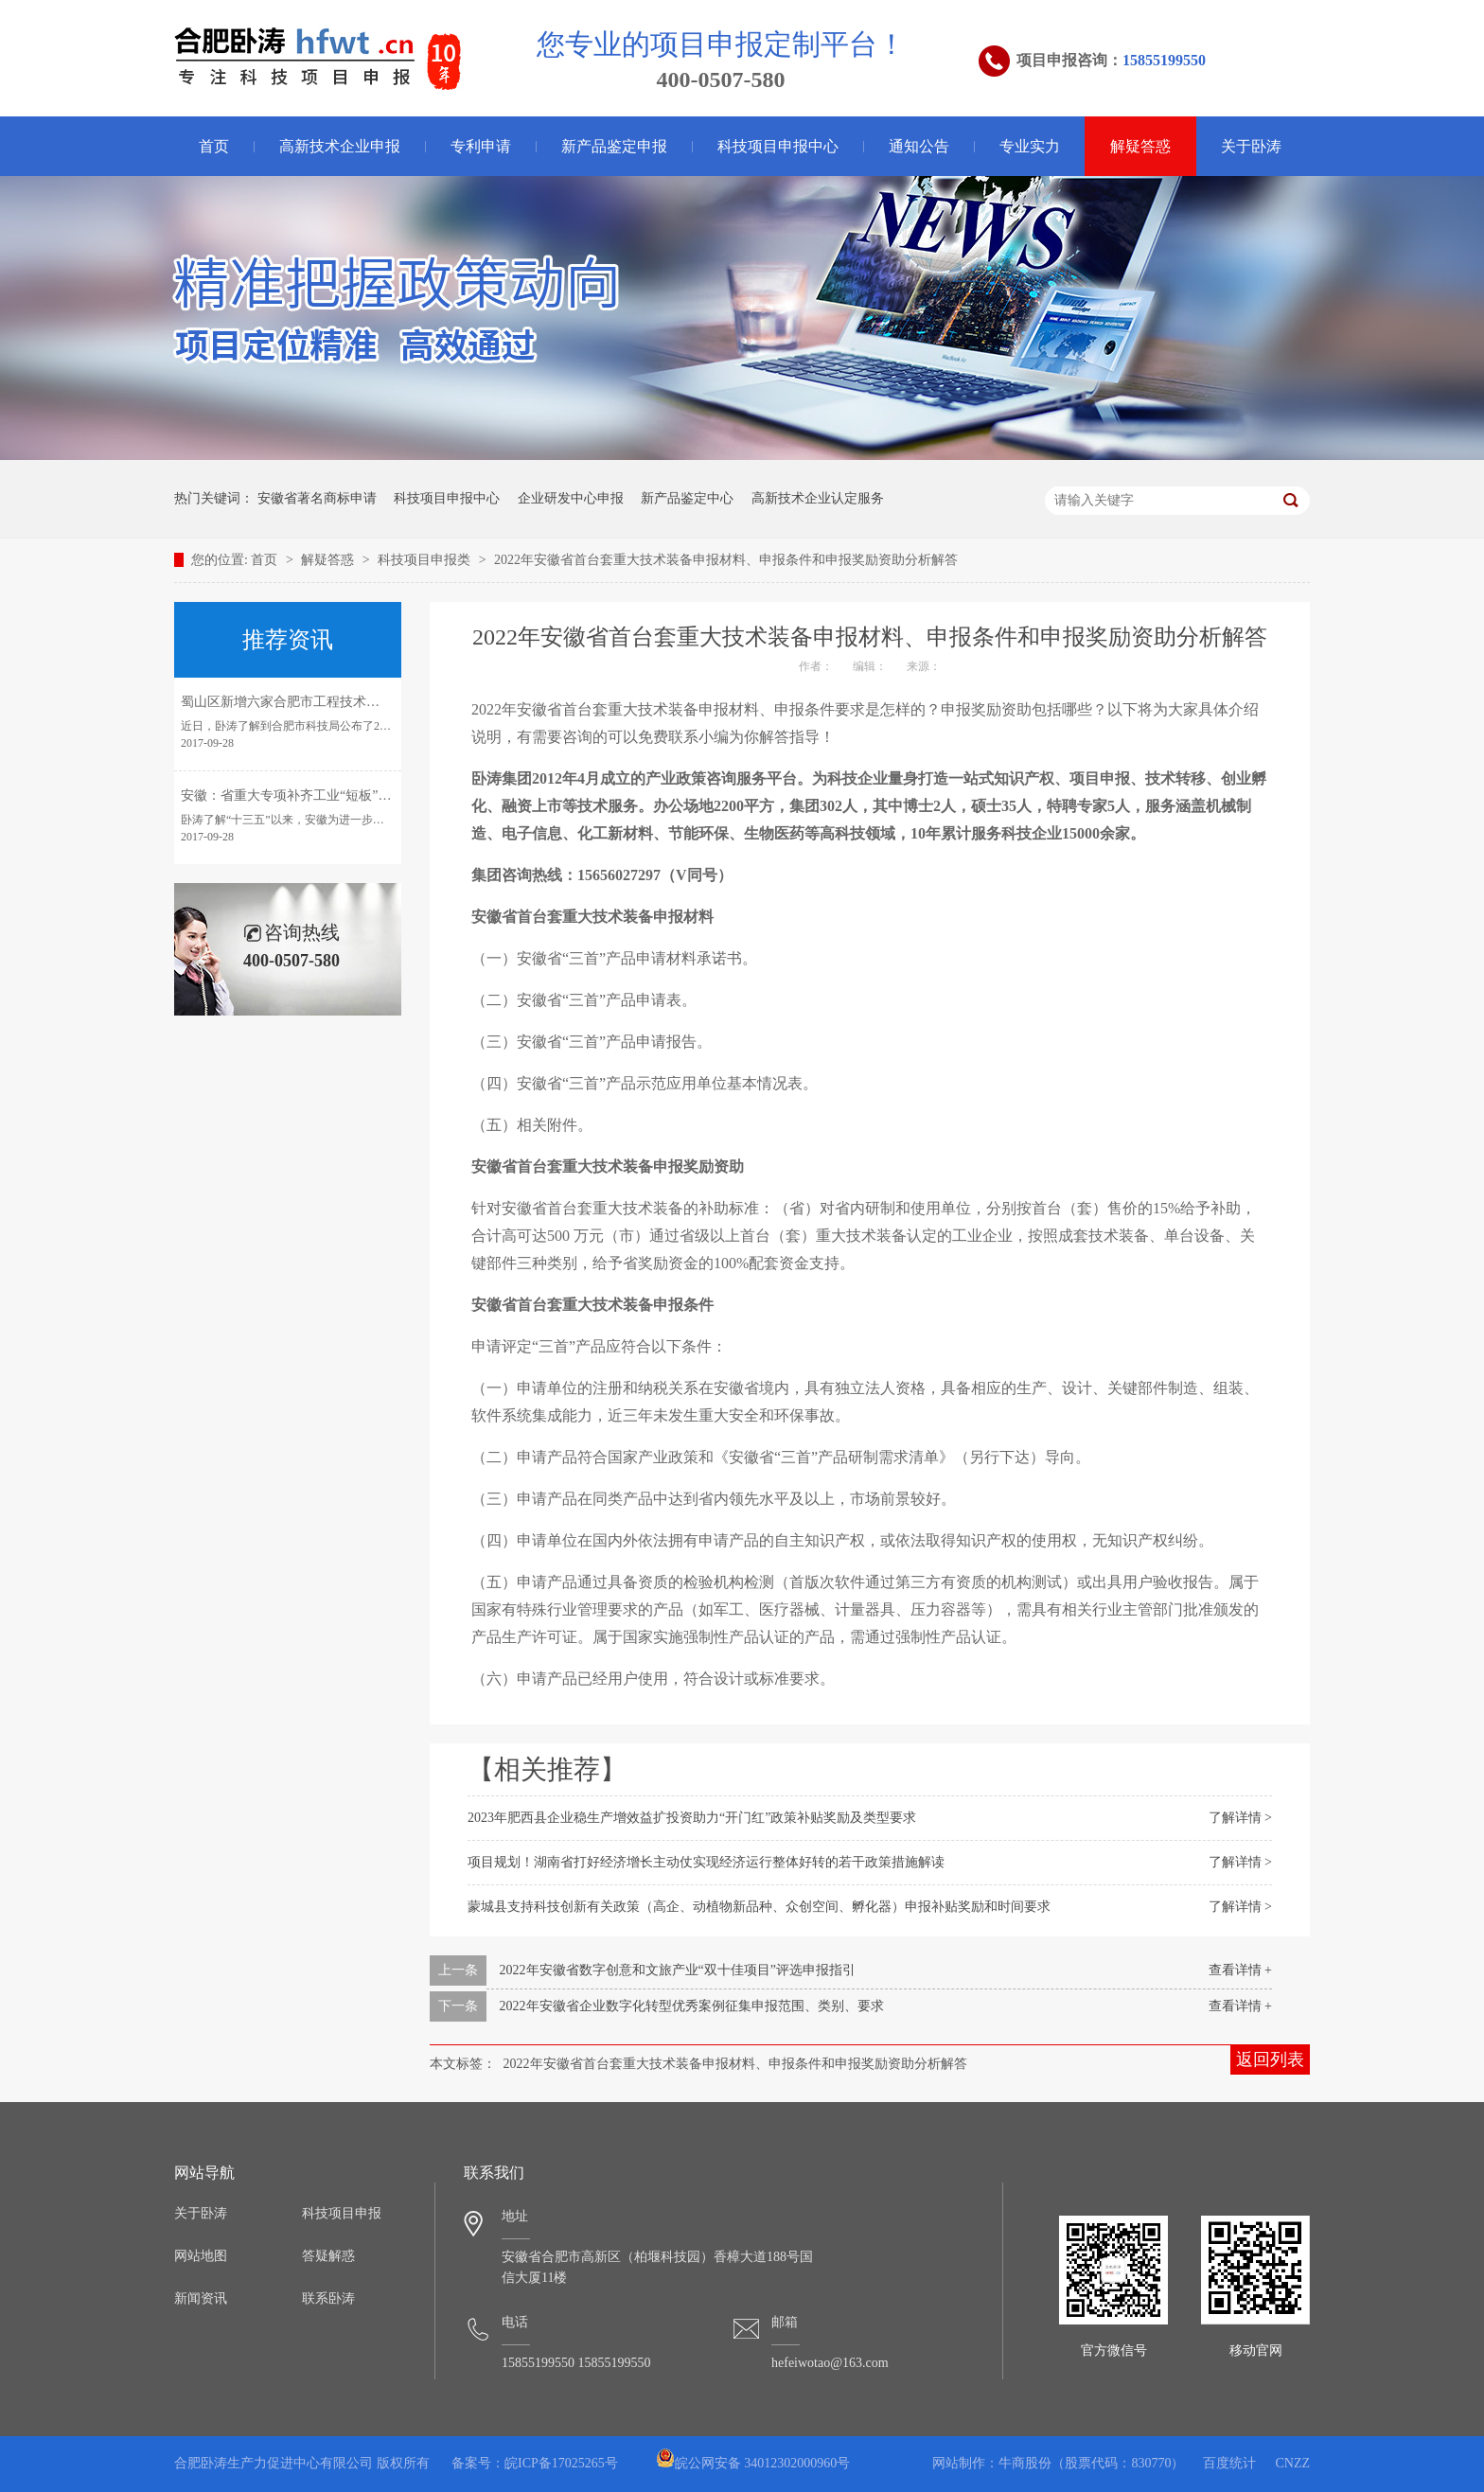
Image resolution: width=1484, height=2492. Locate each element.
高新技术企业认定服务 (817, 498)
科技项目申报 (341, 2213)
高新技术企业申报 (339, 146)
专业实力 (1029, 146)
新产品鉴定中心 (687, 498)
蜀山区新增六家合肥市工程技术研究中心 (300, 702)
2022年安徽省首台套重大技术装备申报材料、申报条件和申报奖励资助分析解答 (726, 560)
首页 (214, 146)
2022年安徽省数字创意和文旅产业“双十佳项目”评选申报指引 (678, 1970)
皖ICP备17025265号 (561, 2463)
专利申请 (480, 146)
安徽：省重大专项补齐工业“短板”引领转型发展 (319, 795)
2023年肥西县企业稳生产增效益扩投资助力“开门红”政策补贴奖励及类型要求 (692, 1818)
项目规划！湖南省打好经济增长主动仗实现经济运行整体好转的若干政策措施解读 (706, 1862)
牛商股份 (1024, 2463)
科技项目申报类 (426, 560)
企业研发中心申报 (571, 498)
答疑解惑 (328, 2256)
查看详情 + (1240, 1970)
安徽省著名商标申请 (317, 498)
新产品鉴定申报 (614, 146)
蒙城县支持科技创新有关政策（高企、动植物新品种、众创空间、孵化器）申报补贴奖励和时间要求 (759, 1907)
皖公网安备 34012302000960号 (753, 2463)
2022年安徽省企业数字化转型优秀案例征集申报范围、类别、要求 (692, 2006)
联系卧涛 (328, 2298)
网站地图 (200, 2256)
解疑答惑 (1140, 146)
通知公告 (919, 146)
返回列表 (1270, 2059)
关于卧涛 (1251, 146)
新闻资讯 (200, 2298)
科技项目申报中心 (778, 146)
